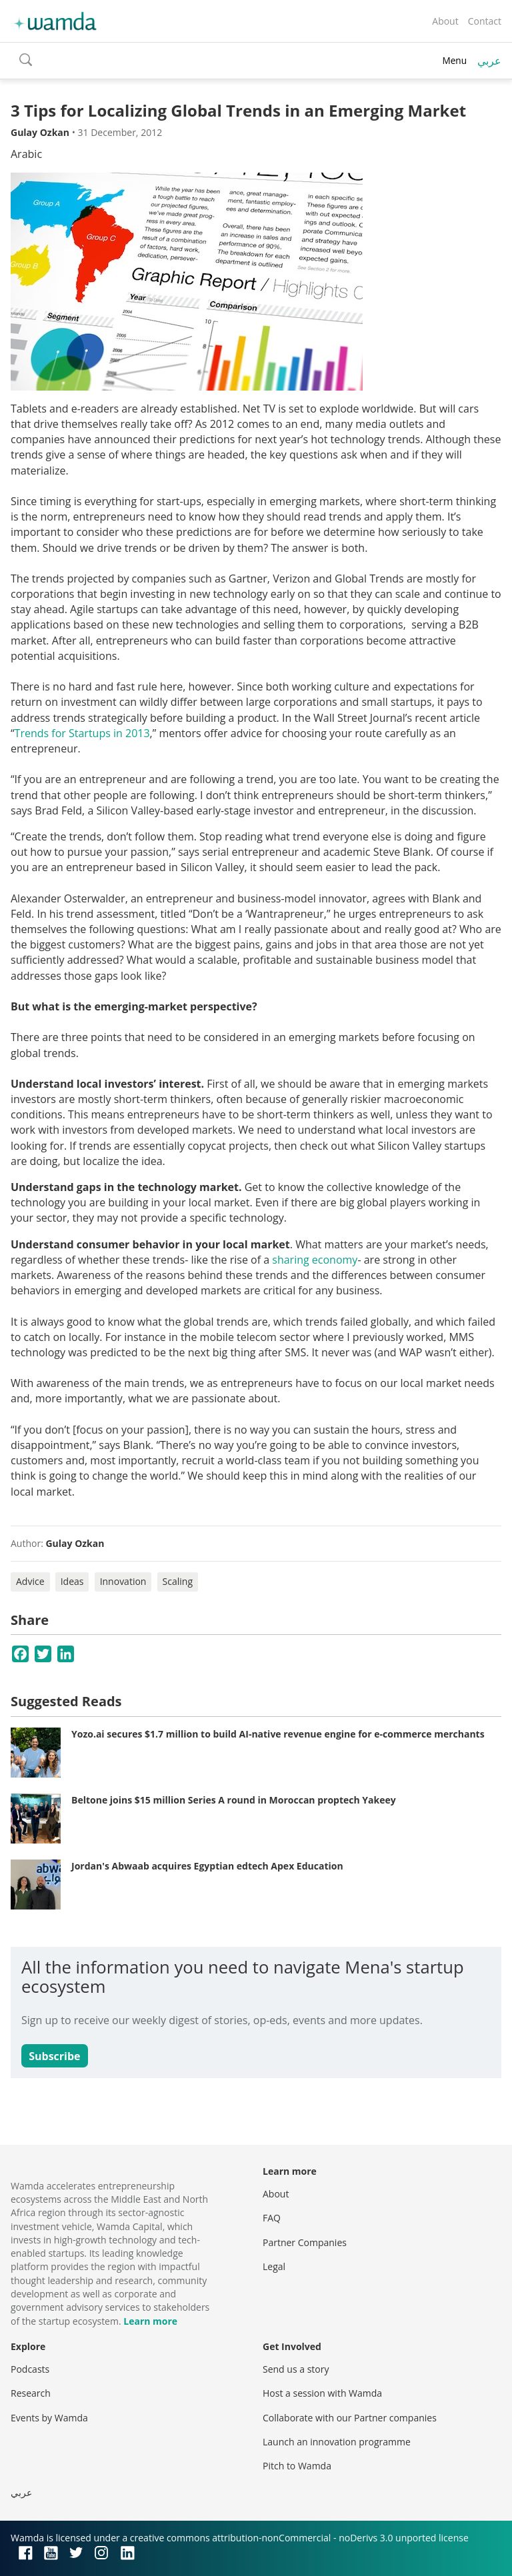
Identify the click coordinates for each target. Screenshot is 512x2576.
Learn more (150, 2321)
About (445, 21)
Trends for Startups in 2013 (82, 733)
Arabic (26, 154)
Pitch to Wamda (297, 2465)
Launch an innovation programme (337, 2441)
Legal (274, 2266)
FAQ (272, 2217)
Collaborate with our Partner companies (350, 2417)
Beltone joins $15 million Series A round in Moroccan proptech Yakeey (233, 1800)
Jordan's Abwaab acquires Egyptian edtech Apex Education (207, 1866)
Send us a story (296, 2369)
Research (31, 2393)
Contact (484, 21)
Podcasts (30, 2369)
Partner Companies (305, 2242)
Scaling (178, 1581)
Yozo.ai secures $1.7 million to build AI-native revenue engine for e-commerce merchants (278, 1734)
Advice (30, 1581)
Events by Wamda (49, 2417)
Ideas (72, 1581)
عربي (489, 60)
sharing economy (314, 1259)
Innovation (123, 1581)
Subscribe (54, 2056)
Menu (454, 60)
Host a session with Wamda (322, 2393)
